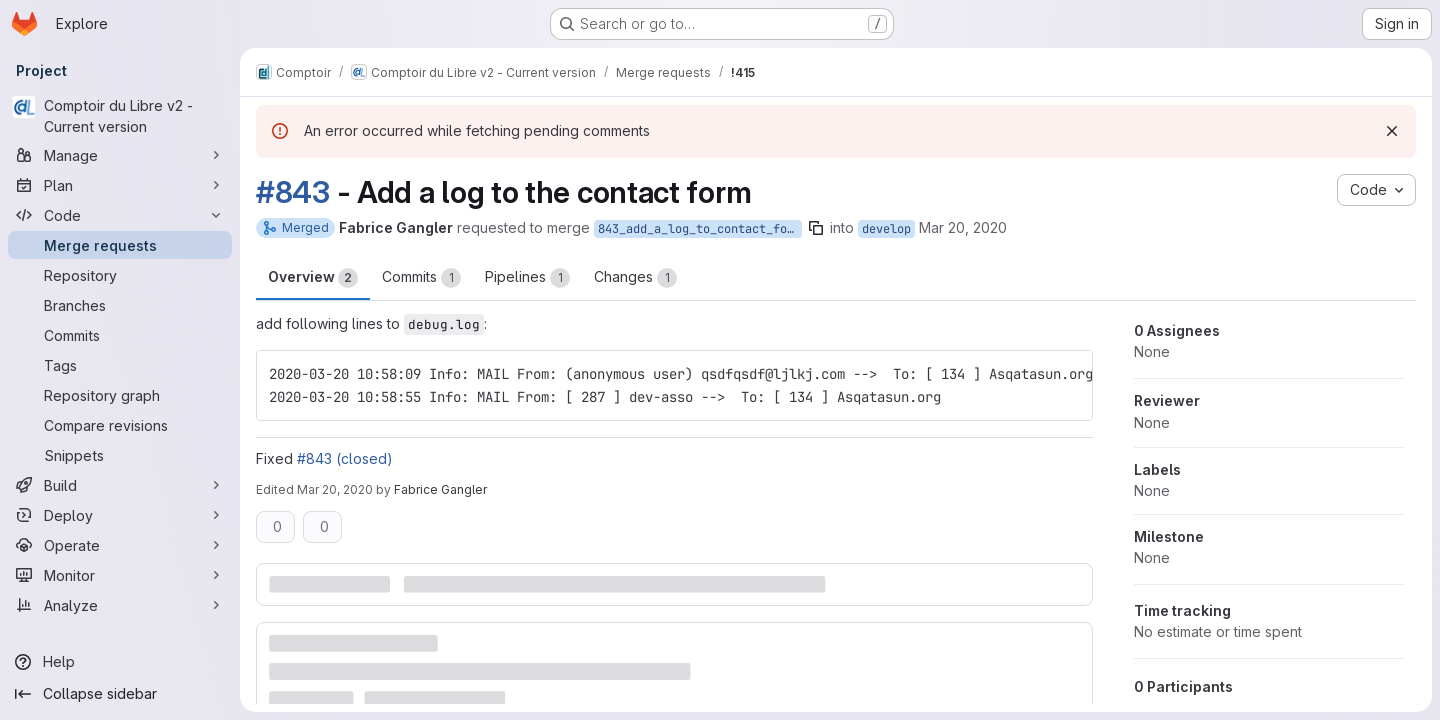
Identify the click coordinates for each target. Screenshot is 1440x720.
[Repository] (120, 275)
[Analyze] (120, 605)
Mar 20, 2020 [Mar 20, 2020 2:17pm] (963, 227)
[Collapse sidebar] (120, 694)
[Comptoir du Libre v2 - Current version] (120, 116)
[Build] (120, 485)
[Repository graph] (120, 395)
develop (886, 229)
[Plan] (120, 185)
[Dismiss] (1392, 131)
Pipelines (527, 278)
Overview (313, 278)
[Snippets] (120, 455)
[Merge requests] (120, 245)
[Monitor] (120, 575)
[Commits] (120, 335)
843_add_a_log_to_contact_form (699, 229)
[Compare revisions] (120, 425)
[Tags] (120, 365)
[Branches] (120, 305)
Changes (635, 278)
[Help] (120, 662)
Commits (421, 278)
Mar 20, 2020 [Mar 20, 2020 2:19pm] (335, 489)
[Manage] (120, 155)
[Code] (120, 215)
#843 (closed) (345, 458)
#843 (293, 192)
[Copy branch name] (816, 228)
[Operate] (120, 545)
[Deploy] (120, 515)
